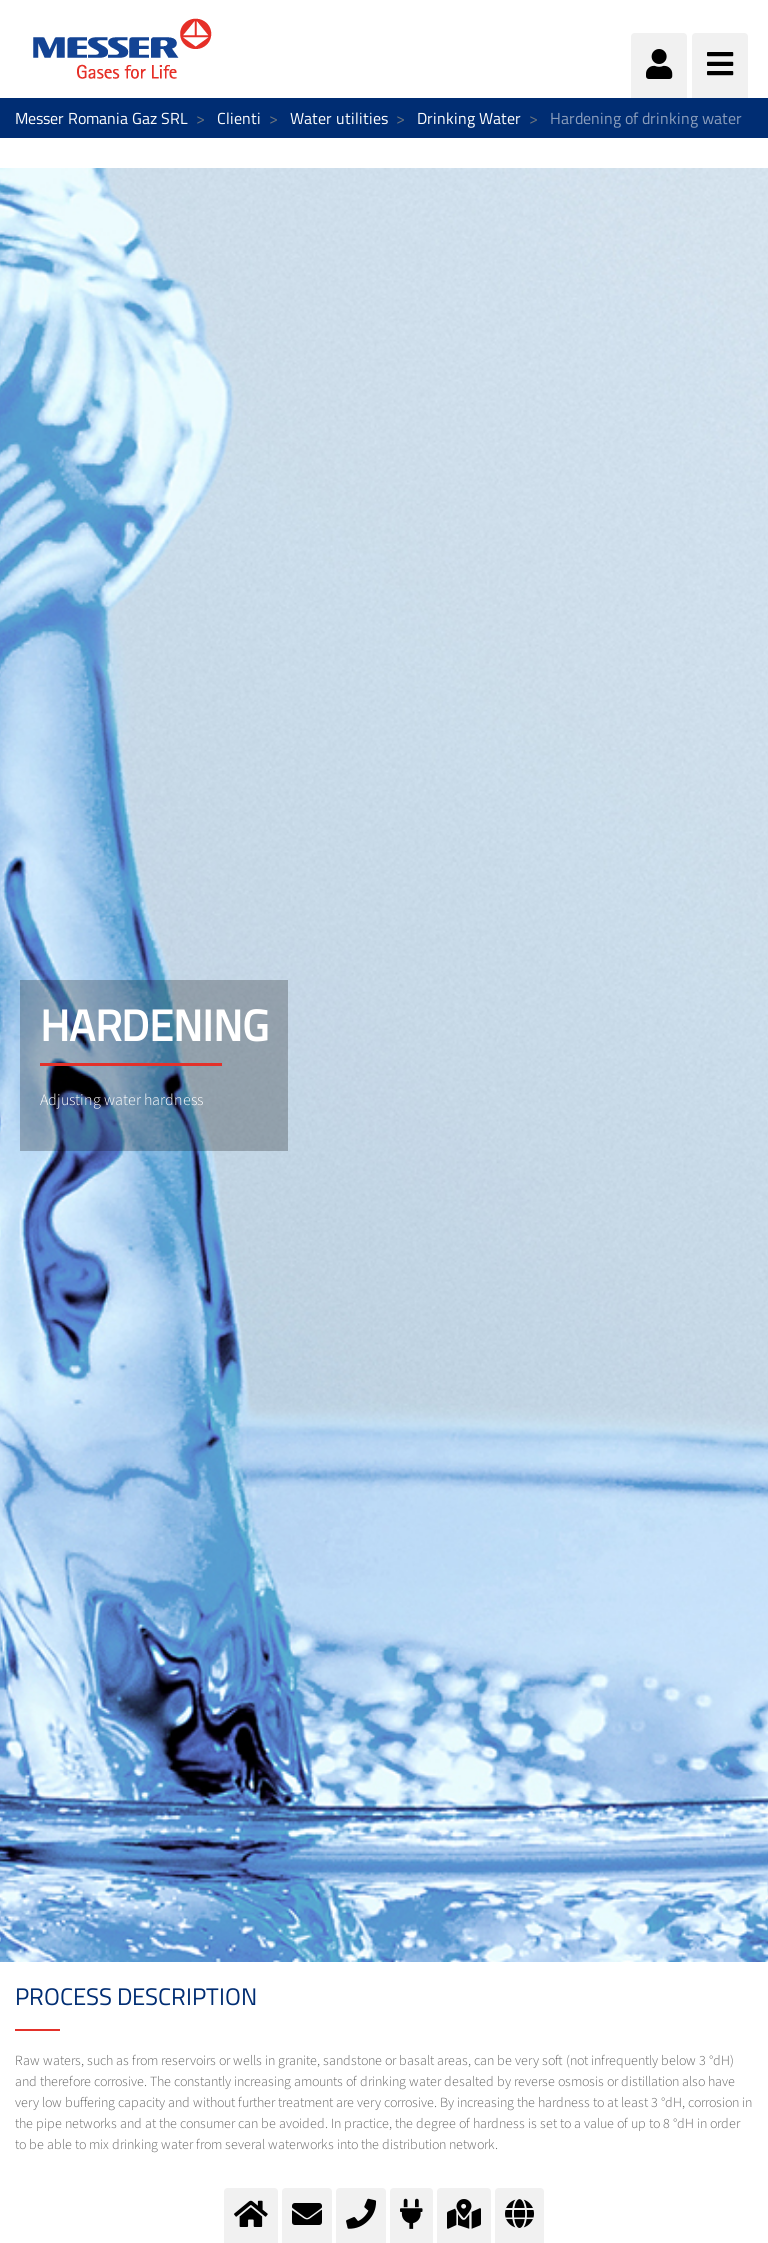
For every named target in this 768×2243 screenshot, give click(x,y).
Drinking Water (469, 118)
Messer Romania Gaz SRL (101, 118)
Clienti (239, 118)
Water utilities (339, 118)
